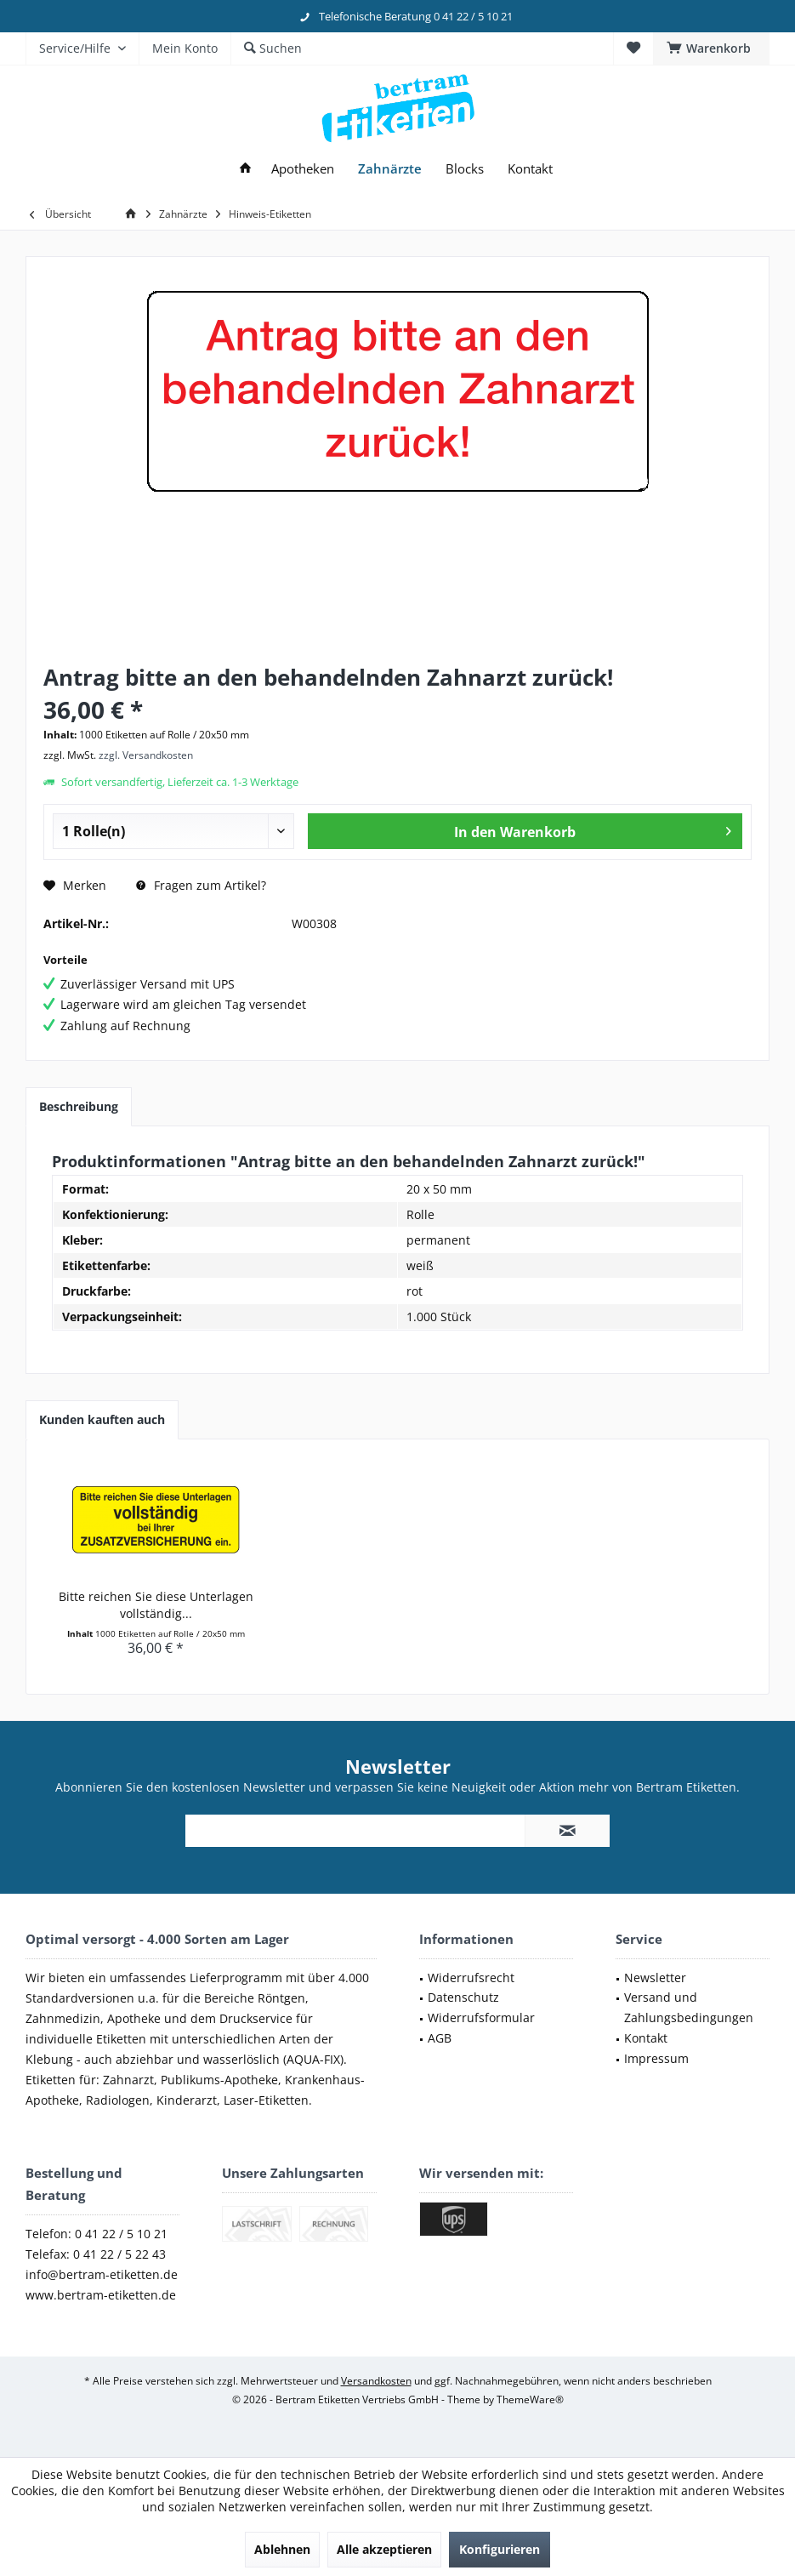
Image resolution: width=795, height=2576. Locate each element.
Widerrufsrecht (471, 1977)
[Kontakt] (530, 168)
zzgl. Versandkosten (146, 755)
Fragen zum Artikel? (201, 885)
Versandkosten (376, 2381)
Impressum (656, 2058)
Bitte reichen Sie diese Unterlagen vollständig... (156, 1604)
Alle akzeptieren (384, 2549)
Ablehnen (282, 2549)
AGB (439, 2038)
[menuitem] (711, 48)
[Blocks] (465, 168)
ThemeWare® (530, 2399)
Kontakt (645, 2038)
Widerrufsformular (481, 2017)
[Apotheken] (302, 168)
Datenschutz (463, 1997)
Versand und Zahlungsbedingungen (688, 2007)
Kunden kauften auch (102, 1419)
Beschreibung (78, 1106)
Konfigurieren (499, 2549)
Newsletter (655, 1977)
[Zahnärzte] (390, 168)
